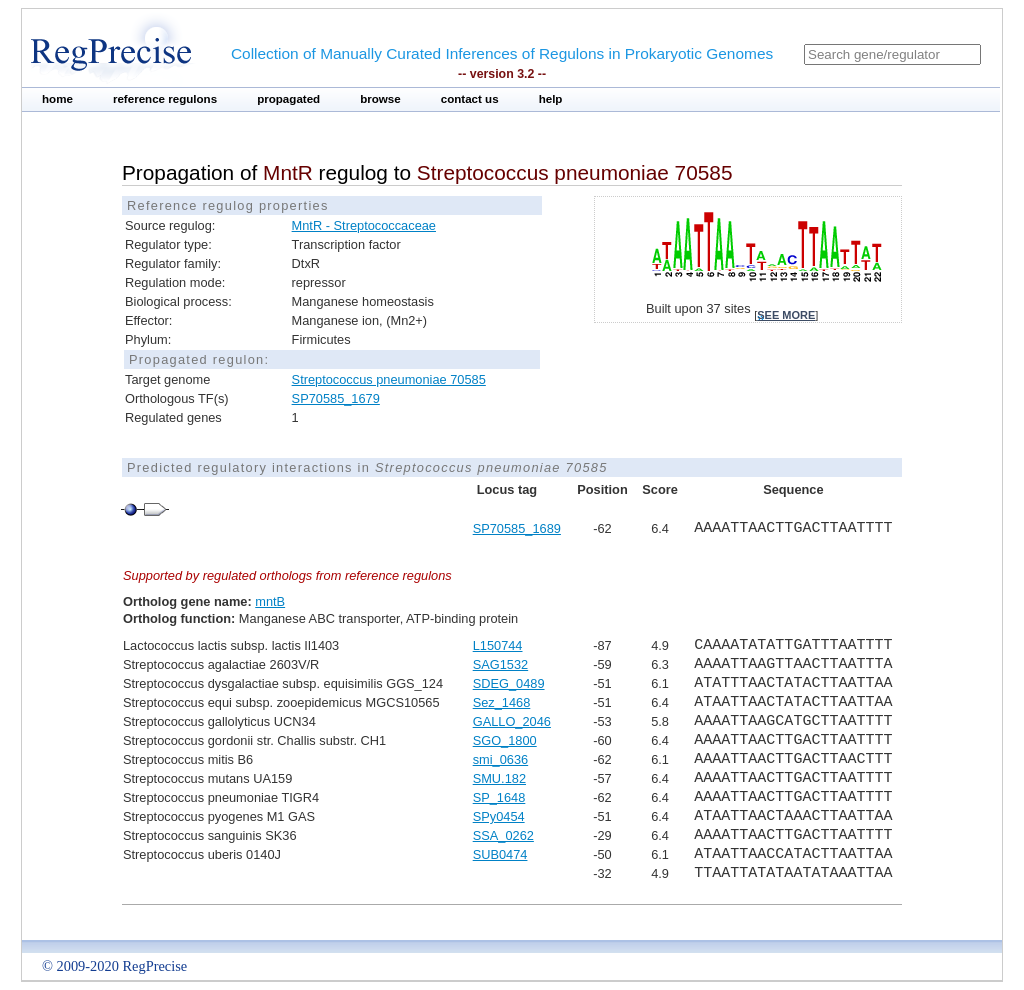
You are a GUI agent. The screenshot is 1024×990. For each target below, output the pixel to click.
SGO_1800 (505, 740)
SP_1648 (499, 797)
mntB (270, 601)
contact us (470, 99)
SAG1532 (501, 664)
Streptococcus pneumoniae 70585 (389, 379)
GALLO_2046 (512, 721)
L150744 (498, 645)
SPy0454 (499, 816)
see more (786, 315)
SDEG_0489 (509, 683)
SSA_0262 (503, 835)
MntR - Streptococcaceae (364, 225)
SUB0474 (500, 854)
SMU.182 (499, 778)
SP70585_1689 (517, 528)
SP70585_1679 (336, 398)
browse (380, 99)
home (57, 99)
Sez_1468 (502, 702)
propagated (288, 99)
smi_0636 (501, 759)
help (551, 99)
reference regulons (165, 99)
